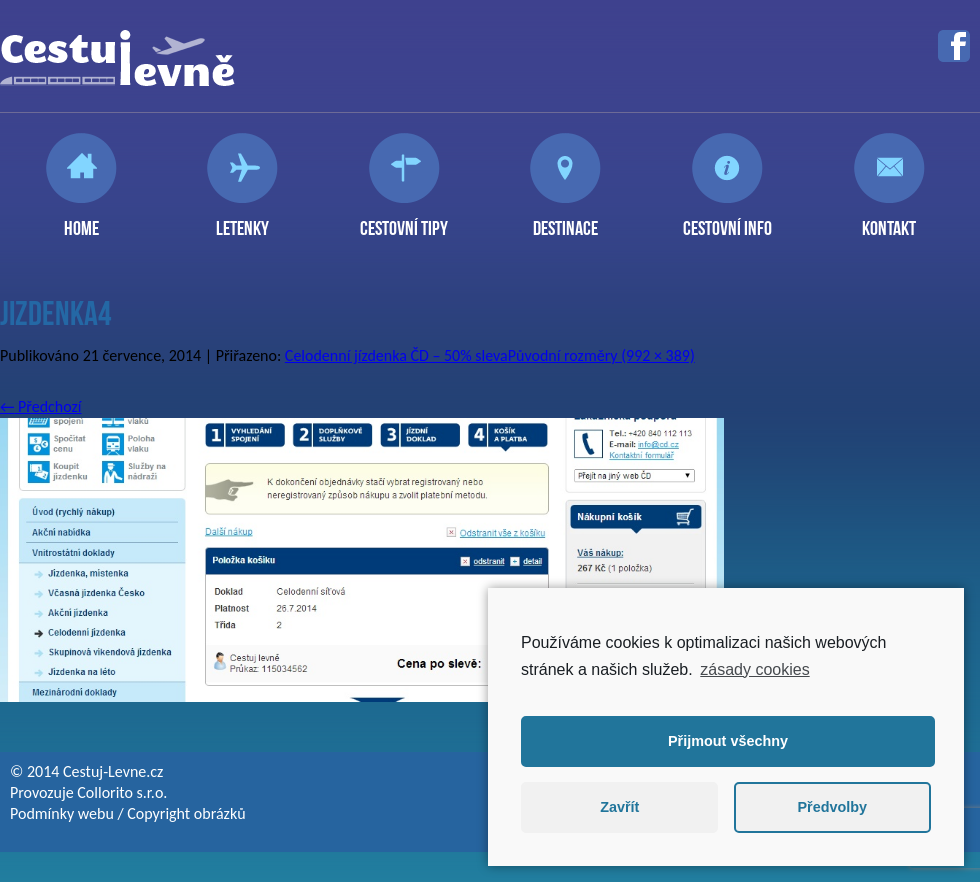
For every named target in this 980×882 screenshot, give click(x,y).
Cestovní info (727, 220)
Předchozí (41, 406)
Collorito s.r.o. (122, 792)
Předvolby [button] (832, 807)
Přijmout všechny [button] (728, 741)
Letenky (242, 220)
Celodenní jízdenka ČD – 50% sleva (396, 355)
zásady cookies (754, 669)
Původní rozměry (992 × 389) (601, 355)
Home (81, 220)
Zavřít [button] (619, 807)
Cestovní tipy (404, 220)
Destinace (565, 220)
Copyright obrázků (186, 813)
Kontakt (889, 220)
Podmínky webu (62, 813)
